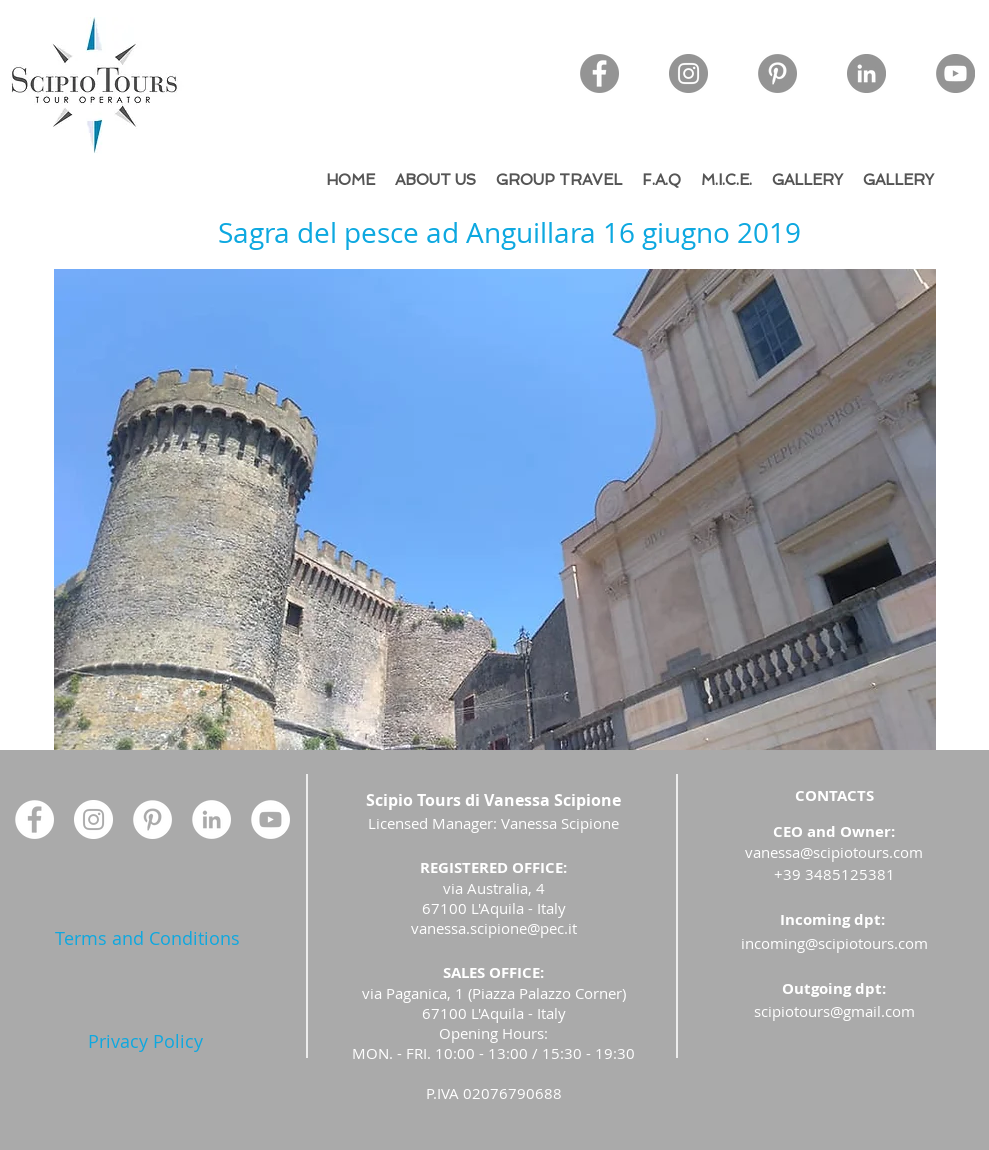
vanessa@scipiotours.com (834, 852)
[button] (495, 509)
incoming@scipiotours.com (834, 943)
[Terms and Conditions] (147, 938)
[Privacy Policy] (145, 1041)
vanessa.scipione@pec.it (494, 928)
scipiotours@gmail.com (834, 1011)
